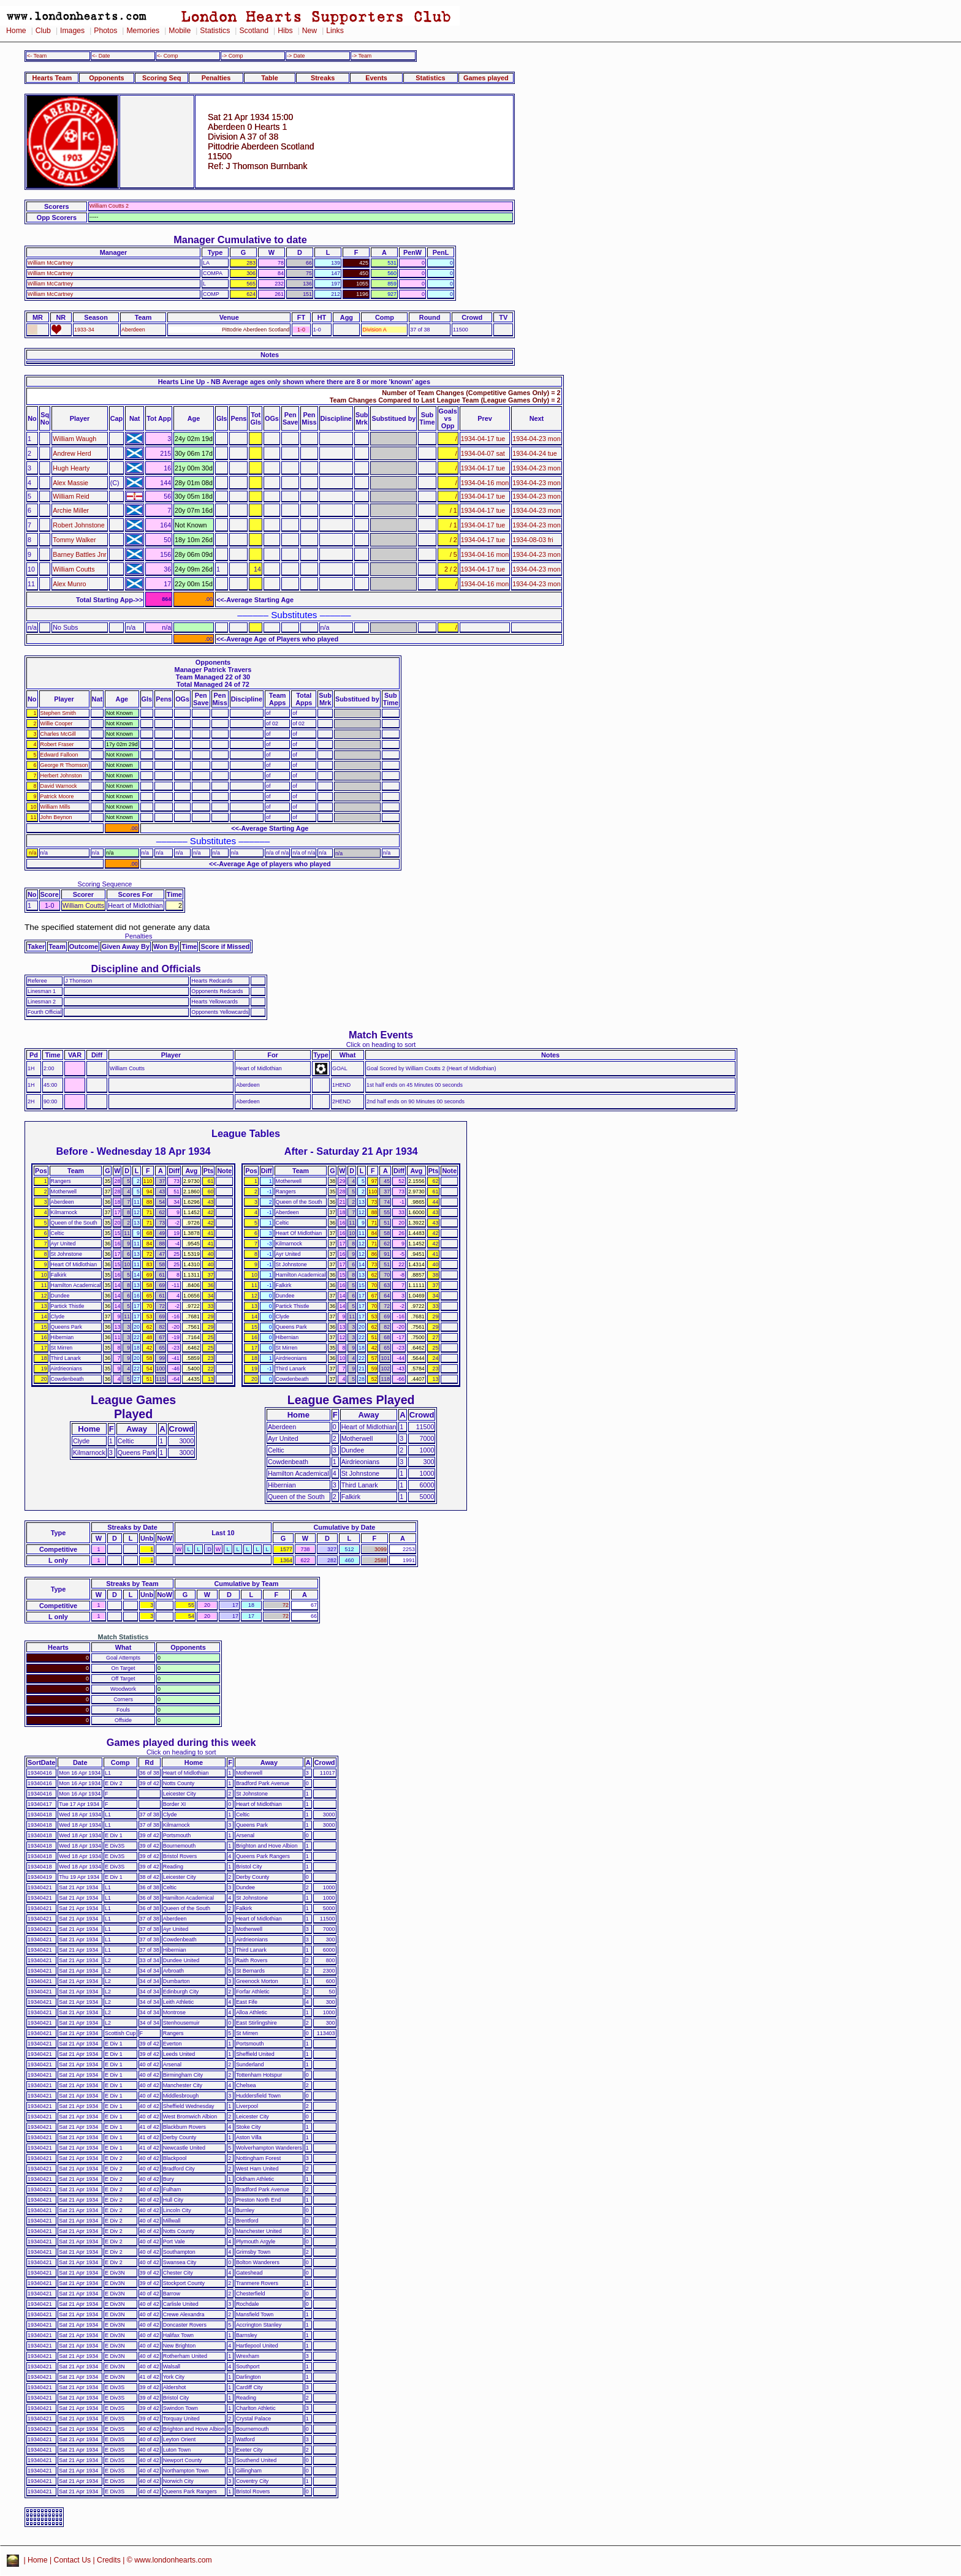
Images (72, 30)
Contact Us (72, 2560)
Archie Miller (71, 510)
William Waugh (74, 438)
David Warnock (58, 786)
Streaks (323, 77)
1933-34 (84, 330)
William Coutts (73, 569)
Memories (142, 30)
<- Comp (167, 56)
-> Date (296, 56)
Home (16, 30)
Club (43, 30)
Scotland (253, 30)
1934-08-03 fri (532, 539)
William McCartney (50, 263)
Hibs (285, 30)
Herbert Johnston (61, 775)
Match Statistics (123, 1637)
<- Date (101, 56)
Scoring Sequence (105, 884)
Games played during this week (181, 1742)
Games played (486, 77)
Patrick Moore (57, 796)
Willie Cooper (56, 723)
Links (335, 30)
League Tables (245, 1133)
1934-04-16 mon (485, 482)
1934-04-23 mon (536, 438)
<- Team (37, 56)
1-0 (301, 330)
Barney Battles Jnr (79, 554)
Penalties (216, 77)
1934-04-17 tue (483, 438)
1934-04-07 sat (483, 453)
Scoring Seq (161, 77)
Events (376, 77)
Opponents (106, 77)
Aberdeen (133, 330)
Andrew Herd (72, 453)
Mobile (180, 30)
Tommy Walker (74, 539)
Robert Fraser (57, 744)
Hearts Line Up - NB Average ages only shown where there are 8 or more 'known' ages (294, 381)
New (309, 30)
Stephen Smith (58, 713)
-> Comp (232, 56)
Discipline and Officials (146, 968)
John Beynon (56, 817)
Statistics (215, 30)
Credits (109, 2560)
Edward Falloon (59, 755)
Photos (105, 30)
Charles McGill (58, 734)
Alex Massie (70, 482)
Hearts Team (52, 77)
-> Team (361, 56)
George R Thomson (64, 765)
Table (269, 77)
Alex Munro (69, 583)
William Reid (71, 496)
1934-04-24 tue (534, 453)
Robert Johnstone (78, 525)
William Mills (55, 807)
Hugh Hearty (71, 468)
